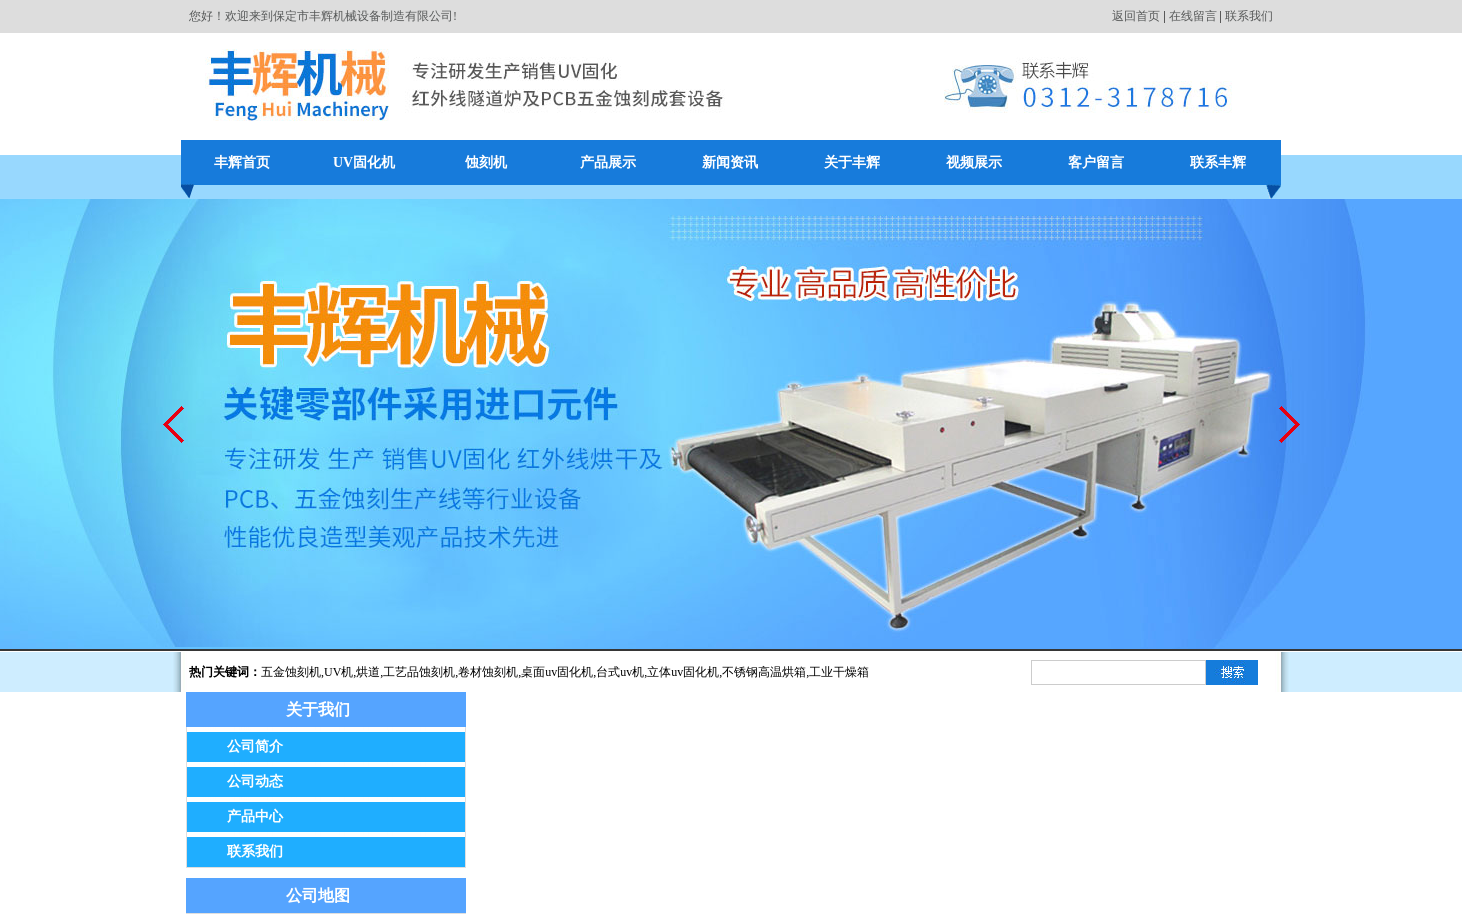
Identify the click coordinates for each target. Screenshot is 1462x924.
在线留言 (1193, 16)
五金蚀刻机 (291, 672)
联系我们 (1249, 16)
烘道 (368, 672)
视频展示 (974, 162)
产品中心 (255, 816)
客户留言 (1096, 162)
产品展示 (608, 162)
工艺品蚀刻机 (419, 672)
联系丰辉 (1218, 162)
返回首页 (1136, 16)
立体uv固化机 (683, 672)
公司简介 (255, 746)
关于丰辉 (852, 162)
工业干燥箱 (839, 672)
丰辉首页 (242, 162)
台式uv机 (620, 672)
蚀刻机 (486, 162)
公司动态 (255, 781)
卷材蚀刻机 (488, 672)
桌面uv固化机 (557, 672)
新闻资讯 (730, 162)
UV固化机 (364, 162)
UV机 (338, 672)
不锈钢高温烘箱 (764, 672)
